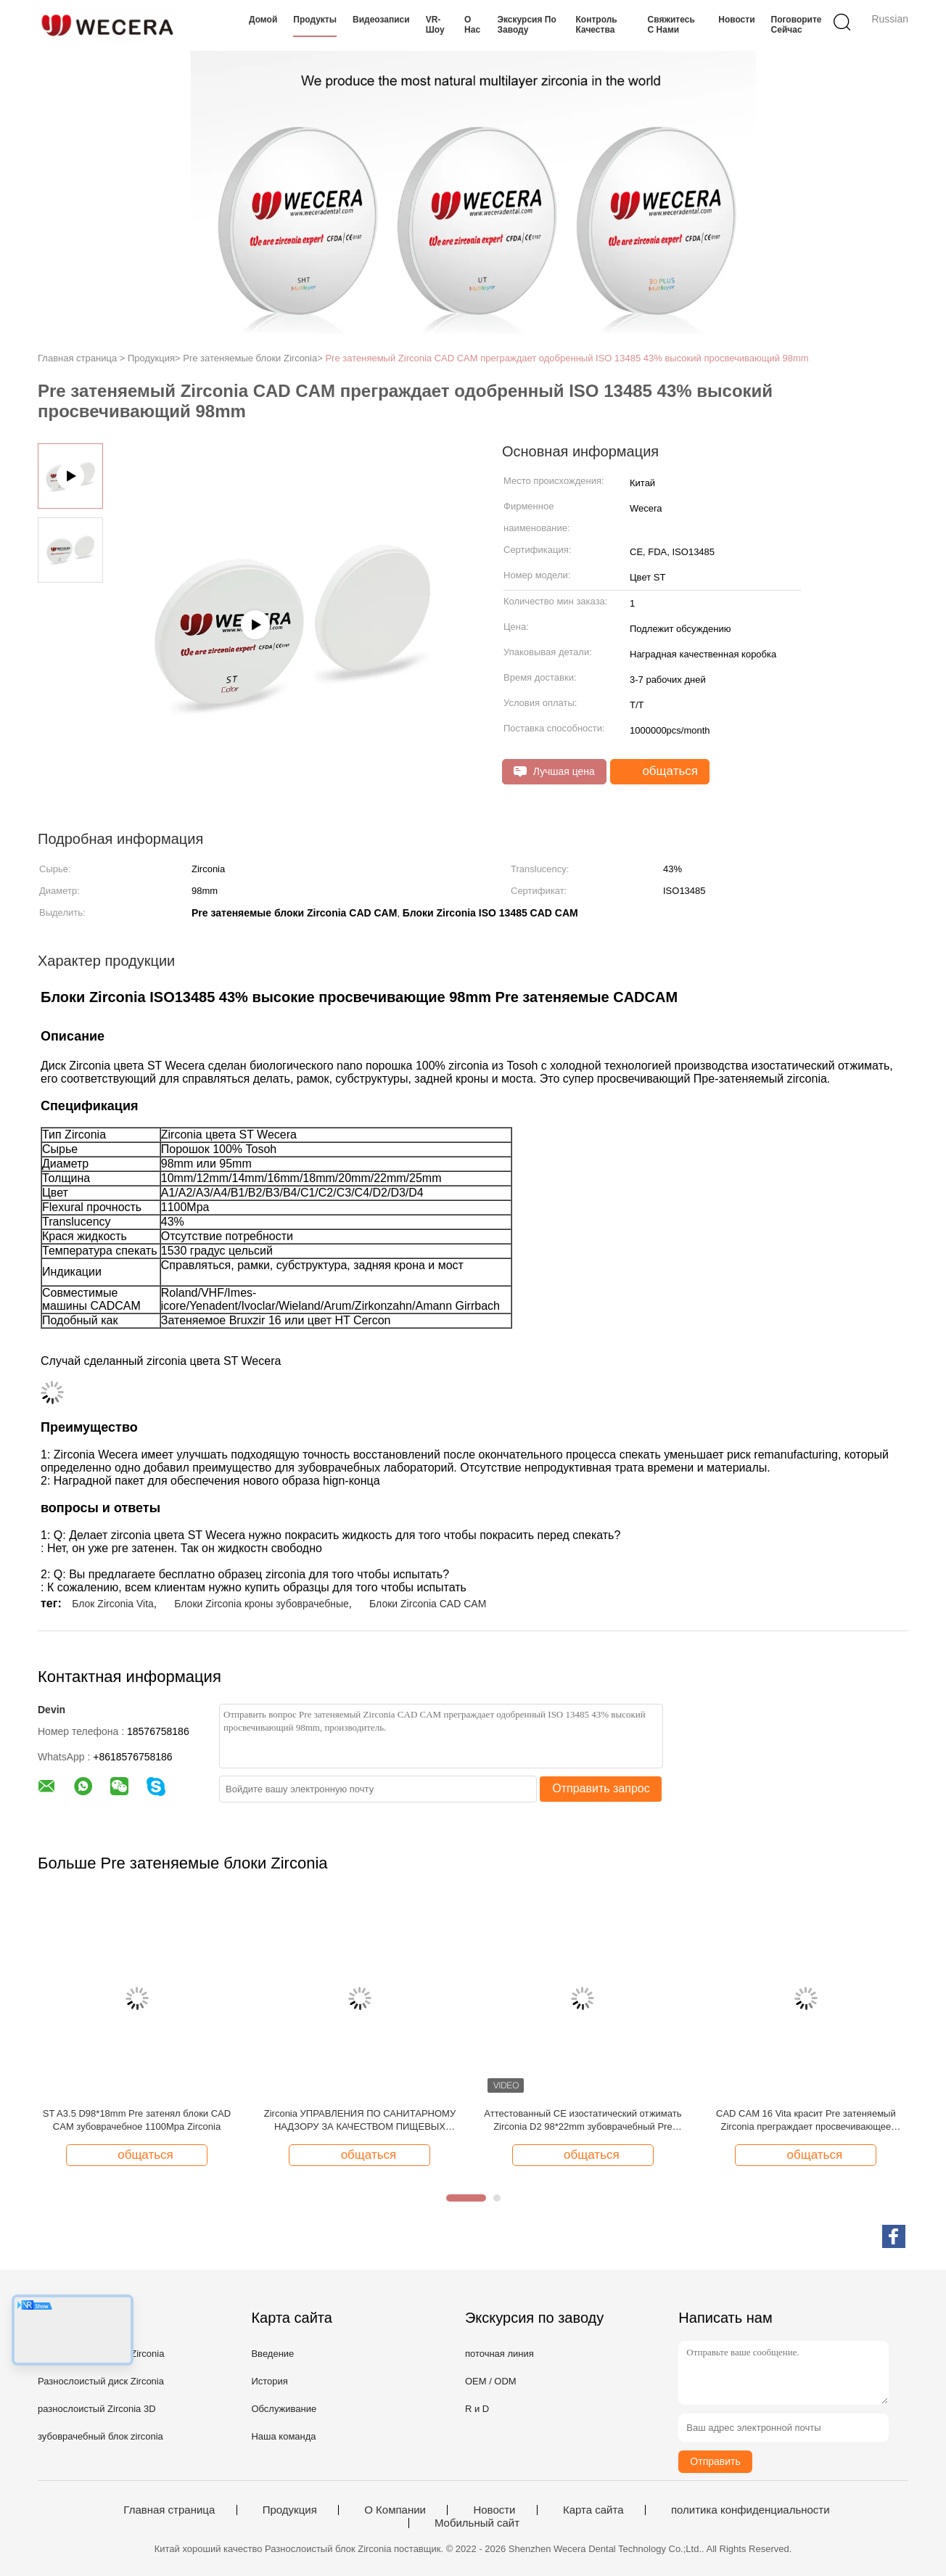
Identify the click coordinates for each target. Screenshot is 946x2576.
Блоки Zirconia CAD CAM (427, 1603)
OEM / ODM (491, 2381)
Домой (263, 20)
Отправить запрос (600, 1788)
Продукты (315, 20)
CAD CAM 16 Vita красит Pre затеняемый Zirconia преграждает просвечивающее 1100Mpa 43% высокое (806, 2120)
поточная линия (499, 2353)
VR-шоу (435, 25)
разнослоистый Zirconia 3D (97, 2408)
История (269, 2381)
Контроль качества (596, 25)
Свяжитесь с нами (671, 25)
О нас (472, 25)
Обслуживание (283, 2408)
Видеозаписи (381, 20)
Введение (272, 2353)
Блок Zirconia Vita (113, 1603)
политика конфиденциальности (750, 2510)
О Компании (395, 2510)
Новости (736, 20)
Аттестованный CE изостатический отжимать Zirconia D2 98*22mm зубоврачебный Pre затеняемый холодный (582, 2120)
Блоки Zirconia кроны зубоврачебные (261, 1603)
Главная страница (169, 2510)
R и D (477, 2408)
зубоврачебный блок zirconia (100, 2436)
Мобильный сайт (477, 2523)
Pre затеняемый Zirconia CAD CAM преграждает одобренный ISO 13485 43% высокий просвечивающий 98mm (566, 358)
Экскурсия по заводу (526, 25)
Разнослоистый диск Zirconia (101, 2381)
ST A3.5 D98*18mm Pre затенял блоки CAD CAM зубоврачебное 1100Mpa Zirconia (137, 2120)
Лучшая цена (554, 772)
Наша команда (283, 2436)
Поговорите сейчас (796, 25)
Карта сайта (593, 2510)
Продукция (290, 2510)
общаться (661, 771)
